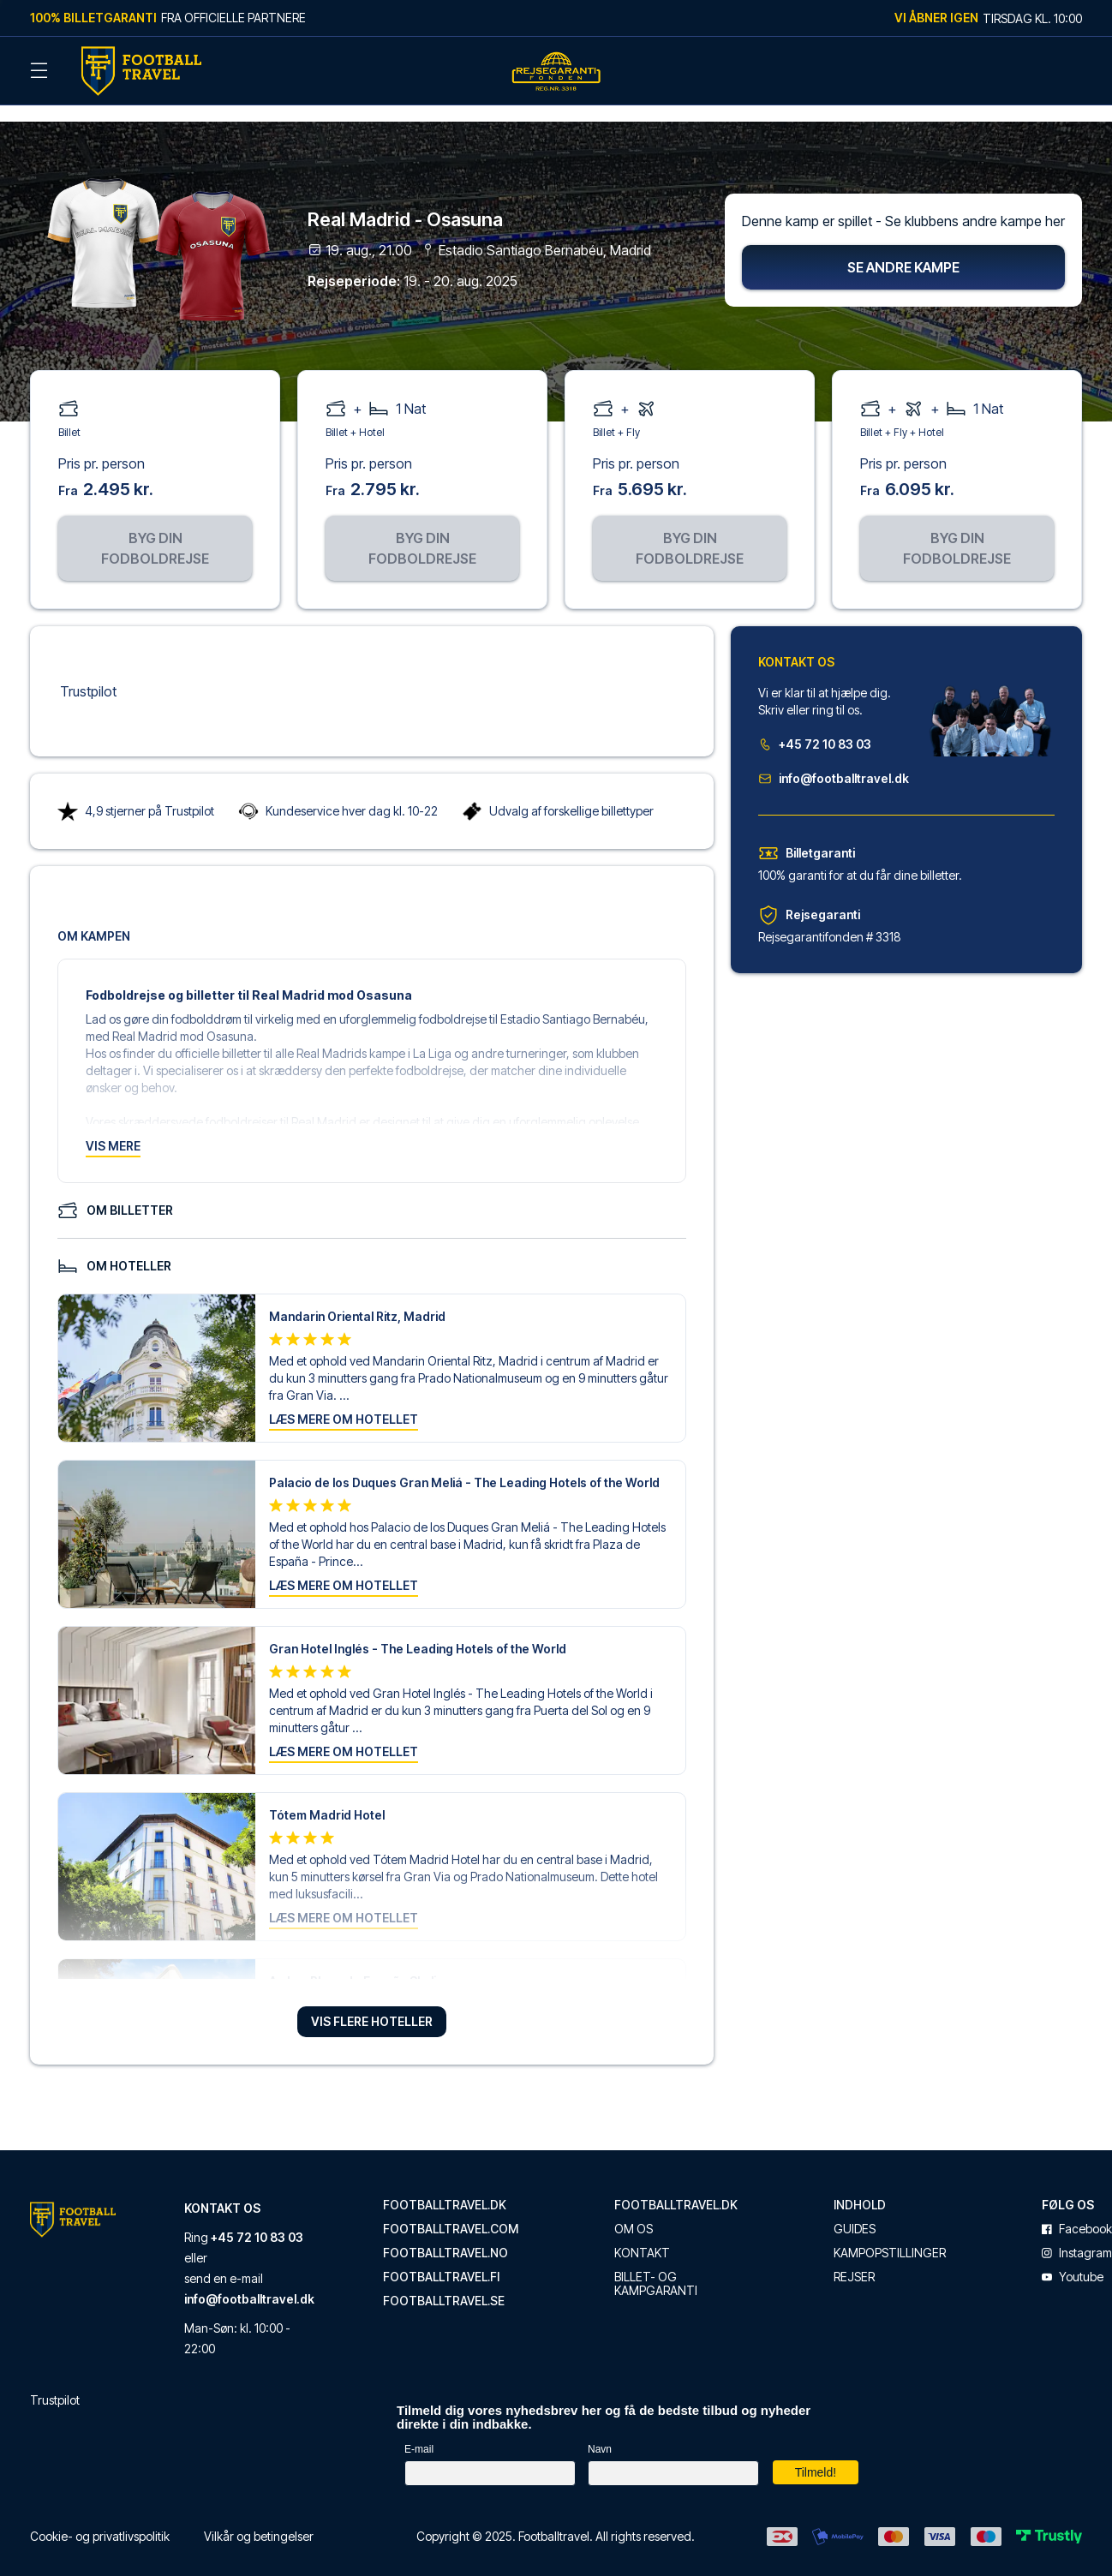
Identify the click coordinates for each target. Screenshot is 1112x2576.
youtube (1072, 2258)
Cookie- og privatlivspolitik (100, 2517)
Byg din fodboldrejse (155, 529)
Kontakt (642, 2234)
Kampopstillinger (890, 2234)
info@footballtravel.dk (833, 759)
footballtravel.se (444, 2282)
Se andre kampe (903, 248)
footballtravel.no (445, 2234)
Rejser (854, 2258)
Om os (633, 2210)
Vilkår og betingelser (259, 2517)
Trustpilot (88, 672)
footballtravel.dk (444, 2186)
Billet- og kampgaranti (655, 2265)
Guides (855, 2210)
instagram (1077, 2234)
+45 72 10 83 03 (814, 725)
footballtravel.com (450, 2210)
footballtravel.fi (441, 2258)
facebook (1077, 2210)
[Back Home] (141, 71)
